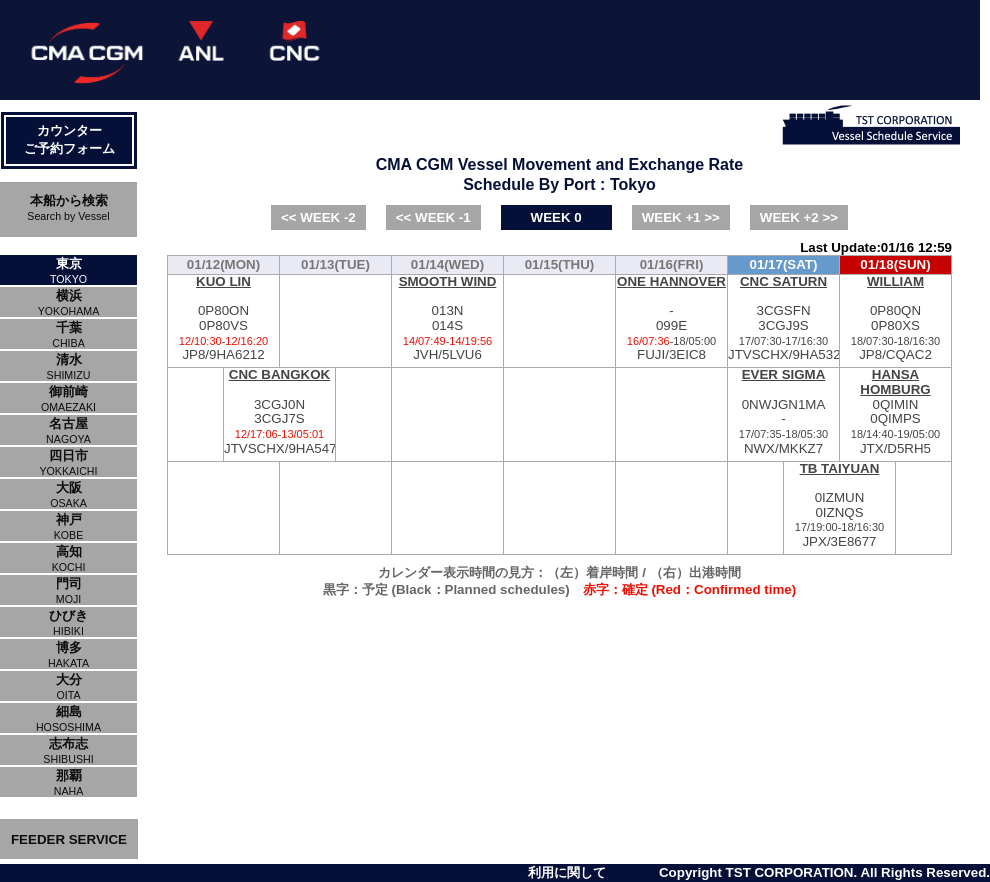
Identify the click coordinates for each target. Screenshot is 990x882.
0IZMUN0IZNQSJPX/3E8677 (839, 505)
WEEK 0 (556, 217)
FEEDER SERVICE (69, 839)
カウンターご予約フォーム (69, 139)
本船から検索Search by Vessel (68, 207)
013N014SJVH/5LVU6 (447, 318)
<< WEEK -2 (318, 217)
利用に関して (567, 872)
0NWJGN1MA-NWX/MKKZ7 (783, 411)
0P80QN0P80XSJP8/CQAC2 (895, 318)
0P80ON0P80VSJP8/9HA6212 (223, 318)
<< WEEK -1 (433, 217)
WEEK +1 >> (681, 217)
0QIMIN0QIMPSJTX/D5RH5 (895, 411)
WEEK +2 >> (799, 217)
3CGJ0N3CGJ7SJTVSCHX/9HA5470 (279, 411)
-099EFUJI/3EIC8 (671, 318)
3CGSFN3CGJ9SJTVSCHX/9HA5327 (783, 318)
